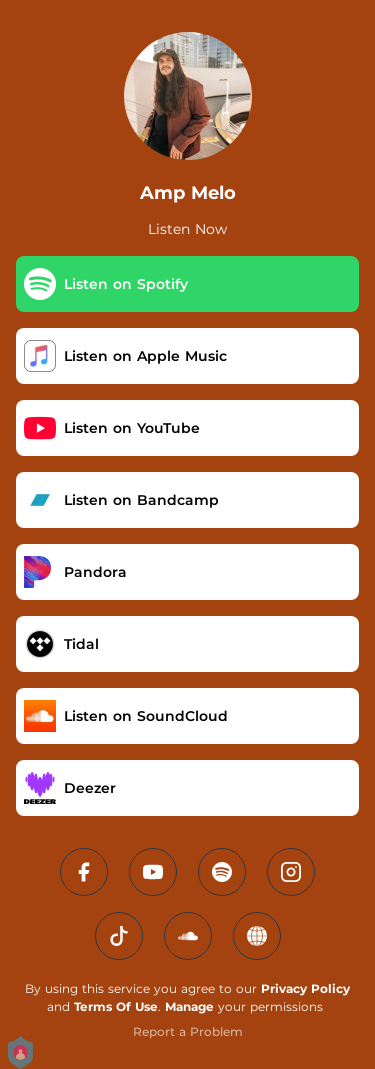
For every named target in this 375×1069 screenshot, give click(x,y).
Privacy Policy (305, 988)
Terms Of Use (116, 1006)
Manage (189, 1006)
